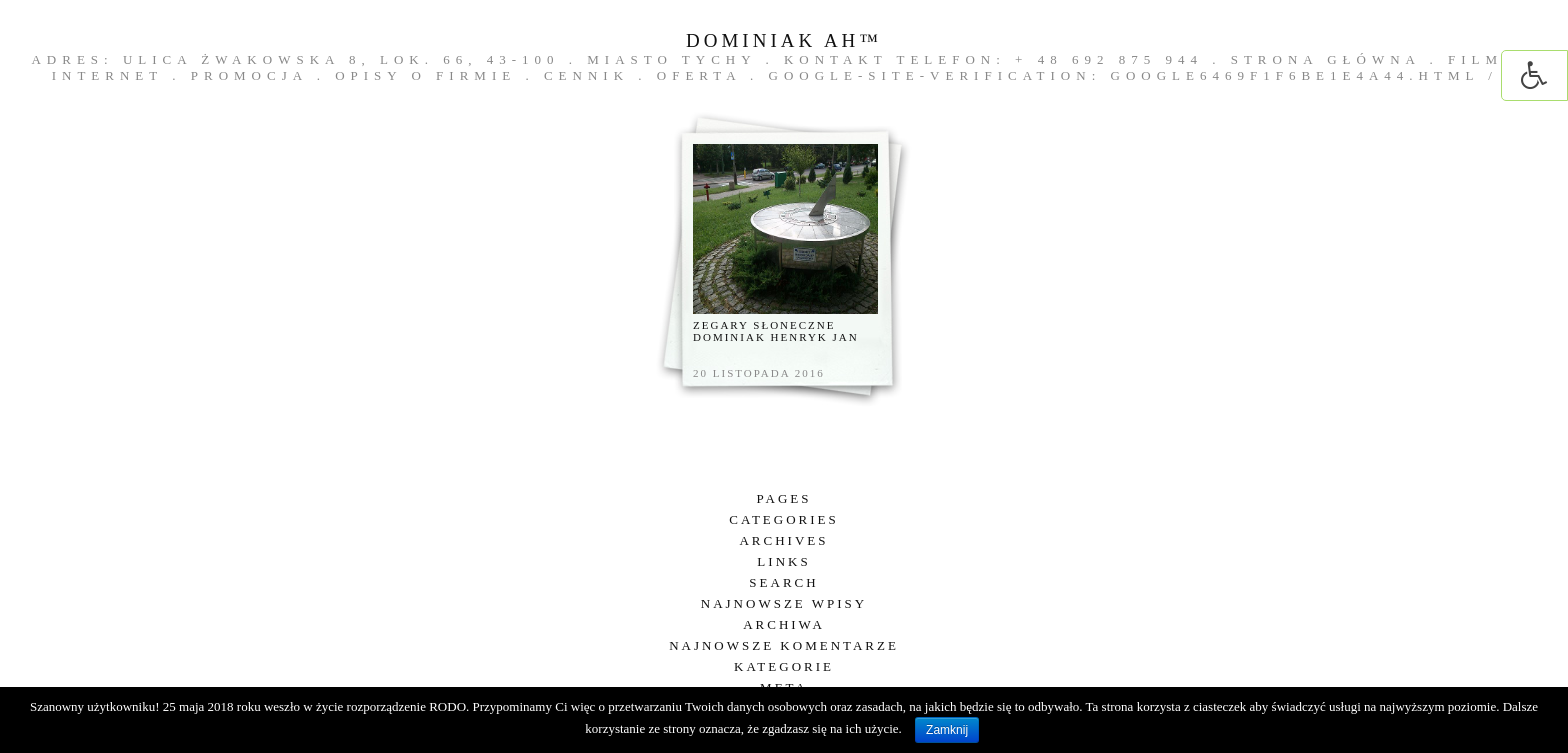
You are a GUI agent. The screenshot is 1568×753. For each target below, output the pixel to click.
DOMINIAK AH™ (784, 40)
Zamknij (947, 730)
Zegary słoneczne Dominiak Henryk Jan (776, 331)
